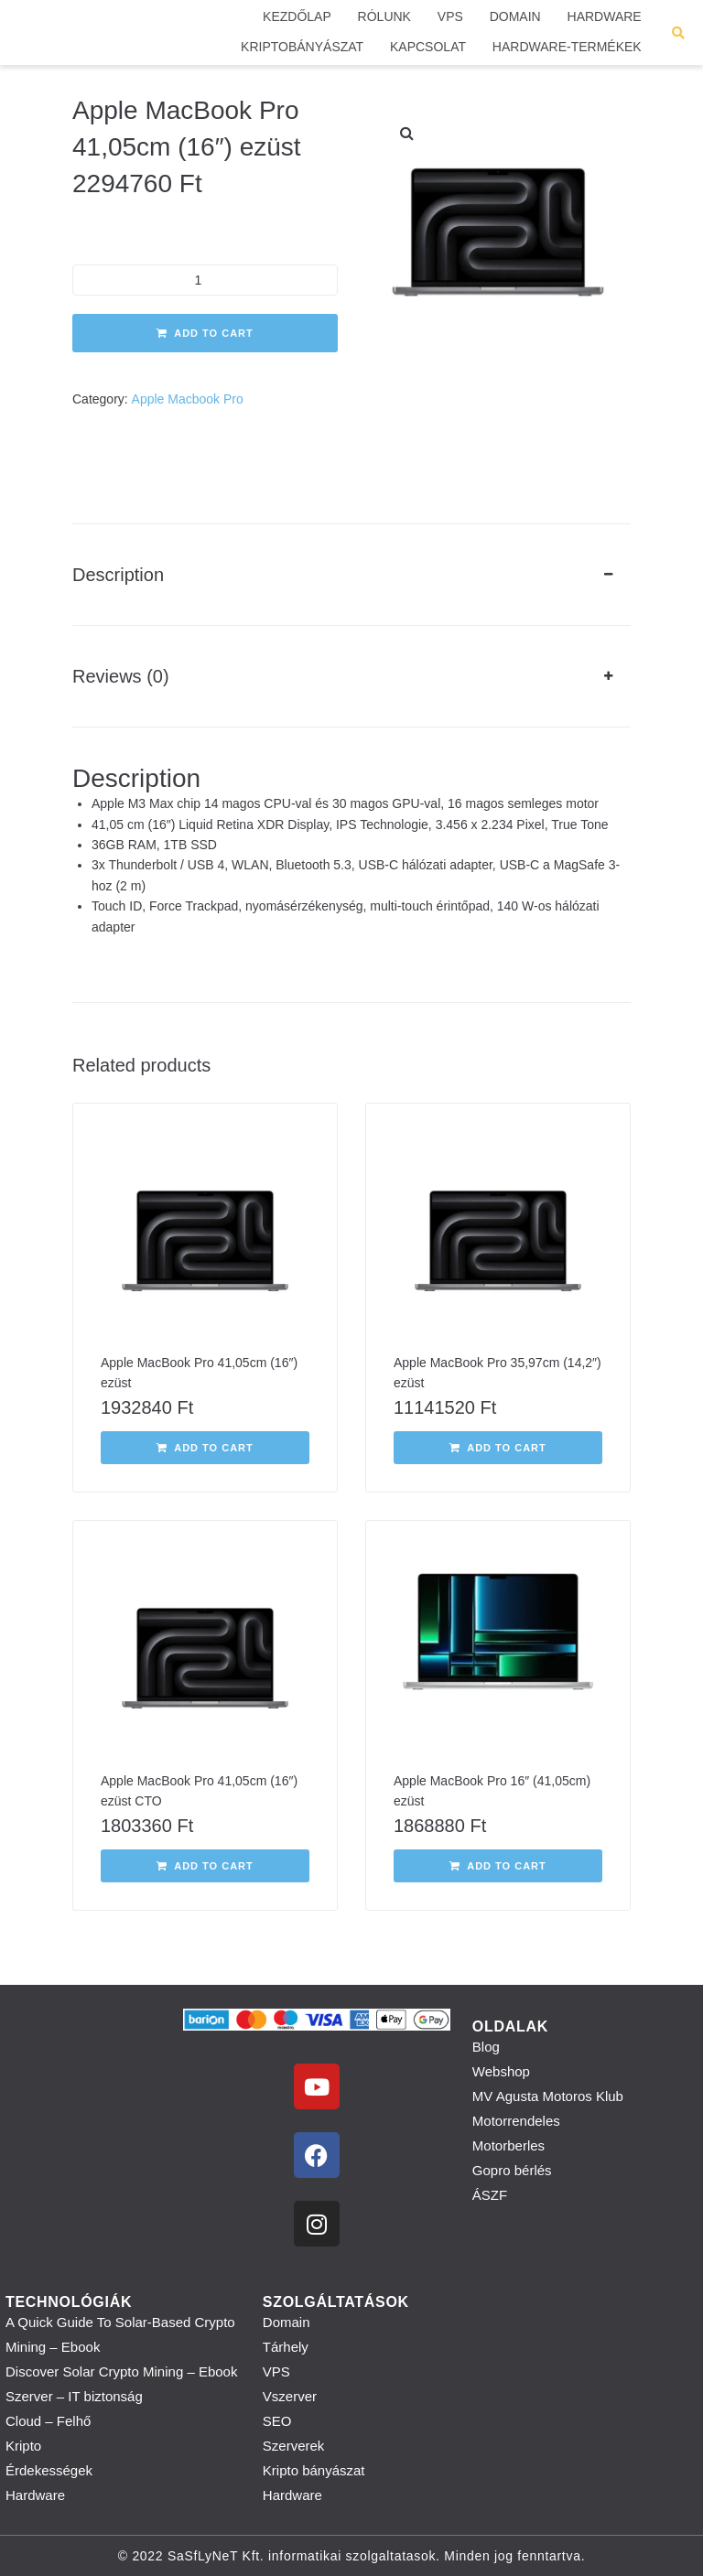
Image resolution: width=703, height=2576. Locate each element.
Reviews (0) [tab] (120, 676)
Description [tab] (118, 575)
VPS (276, 2371)
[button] (406, 133)
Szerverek (294, 2445)
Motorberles (508, 2145)
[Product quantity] (205, 280)
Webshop (501, 2071)
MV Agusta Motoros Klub (547, 2096)
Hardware (35, 2495)
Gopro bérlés (512, 2170)
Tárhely (285, 2347)
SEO (277, 2421)
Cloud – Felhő (48, 2421)
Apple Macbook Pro (187, 399)
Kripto (23, 2445)
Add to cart (214, 333)
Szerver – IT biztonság (74, 2396)
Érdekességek (48, 2470)
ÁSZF (489, 2195)
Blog (486, 2046)
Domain (286, 2322)
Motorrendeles (516, 2121)
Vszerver (290, 2396)
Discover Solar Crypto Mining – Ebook (121, 2371)
